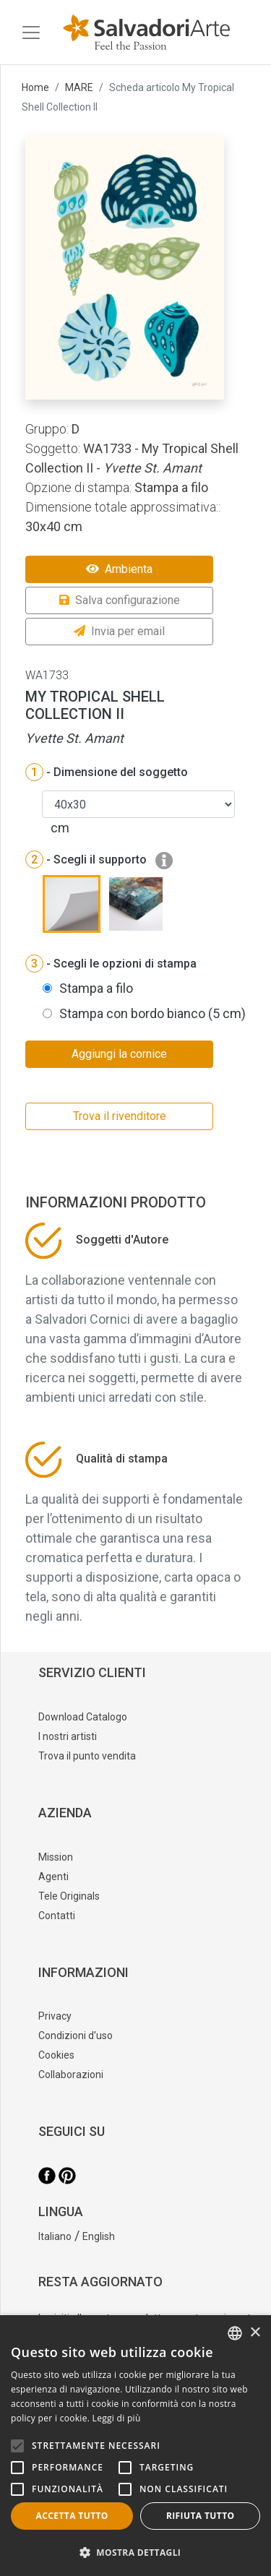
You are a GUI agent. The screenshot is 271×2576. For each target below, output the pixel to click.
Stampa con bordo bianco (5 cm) (152, 1013)
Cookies (56, 2055)
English (98, 2236)
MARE (79, 87)
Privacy (55, 2016)
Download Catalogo (82, 1717)
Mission (55, 1857)
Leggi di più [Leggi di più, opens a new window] (117, 2418)
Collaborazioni (70, 2074)
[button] (135, 2552)
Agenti (53, 1876)
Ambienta (119, 569)
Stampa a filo (96, 988)
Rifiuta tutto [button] (200, 2516)
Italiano (55, 2236)
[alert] (135, 2445)
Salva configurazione (119, 600)
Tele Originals (69, 1896)
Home (35, 87)
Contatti (56, 1915)
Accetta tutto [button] (72, 2516)
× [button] (254, 2332)
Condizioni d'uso (75, 2035)
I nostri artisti (67, 1736)
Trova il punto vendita (87, 1756)
